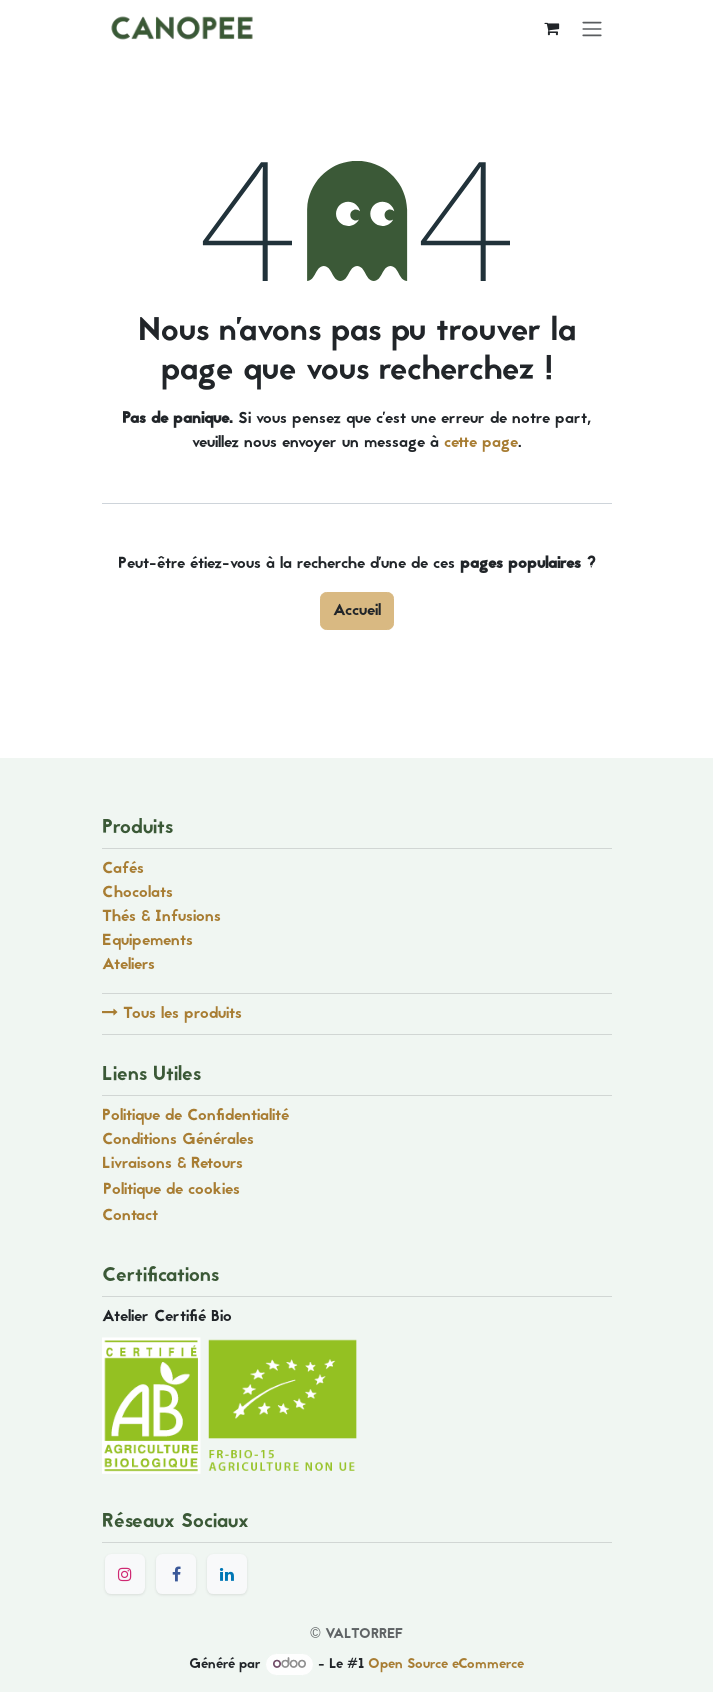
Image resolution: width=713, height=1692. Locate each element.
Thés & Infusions (164, 917)
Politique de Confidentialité (195, 1116)
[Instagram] (125, 1574)
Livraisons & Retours (172, 1164)
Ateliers (128, 965)
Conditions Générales (178, 1140)
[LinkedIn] (227, 1574)
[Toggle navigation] (592, 28)
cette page (481, 443)
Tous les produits (172, 1014)
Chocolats (137, 893)
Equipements (147, 941)
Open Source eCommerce (446, 1664)
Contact (130, 1216)
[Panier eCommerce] (552, 28)
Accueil (357, 611)
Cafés (123, 869)
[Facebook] (176, 1574)
